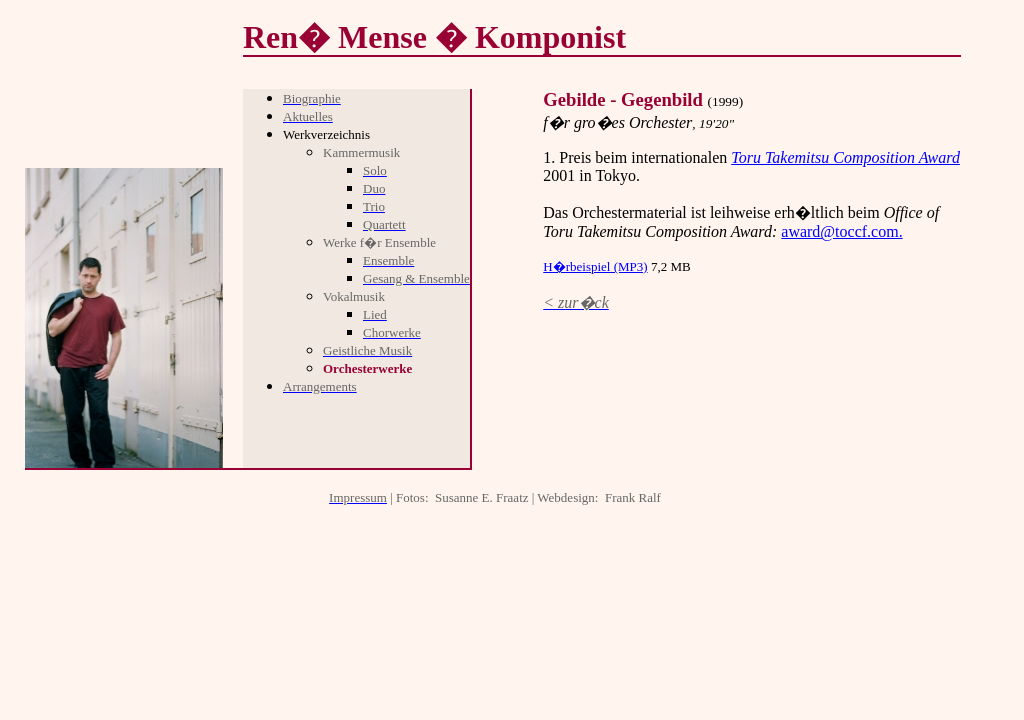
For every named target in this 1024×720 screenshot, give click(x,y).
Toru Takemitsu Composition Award (845, 157)
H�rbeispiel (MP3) (595, 266)
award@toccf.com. (841, 231)
